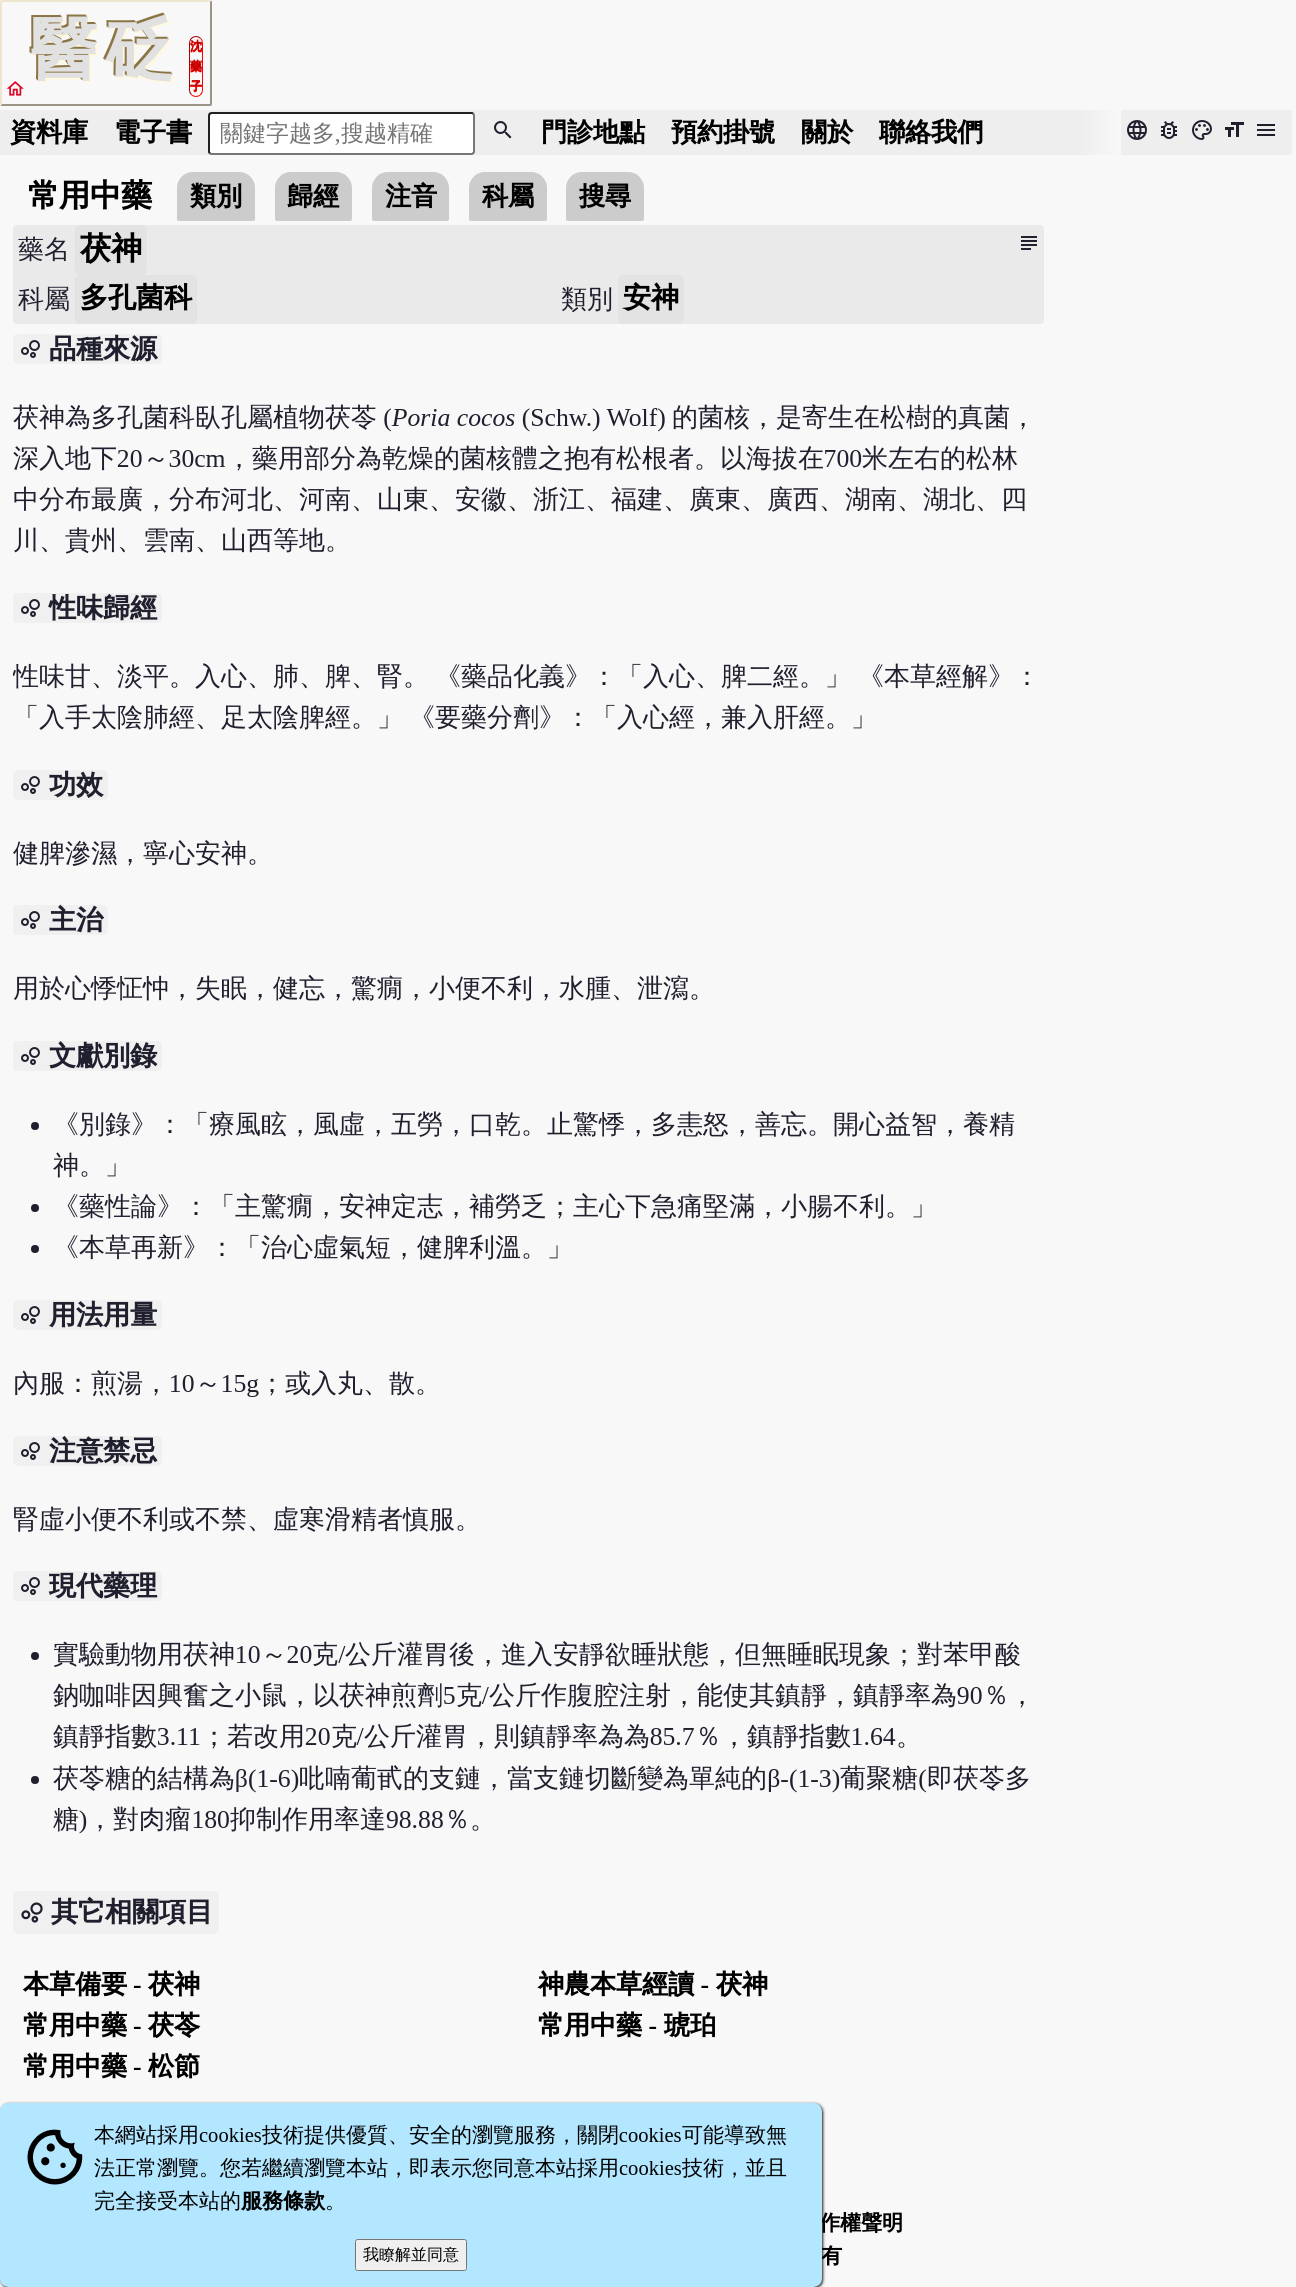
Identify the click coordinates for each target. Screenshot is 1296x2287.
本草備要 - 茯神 (111, 1984)
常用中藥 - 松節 (111, 2066)
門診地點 (593, 132)
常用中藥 (90, 196)
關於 (827, 132)
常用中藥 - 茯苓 (111, 2025)
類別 (216, 196)
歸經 (313, 196)
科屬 (508, 196)
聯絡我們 (931, 132)
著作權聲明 (850, 2223)
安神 (651, 297)
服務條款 (283, 2201)
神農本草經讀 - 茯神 (652, 1984)
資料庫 (49, 132)
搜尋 (605, 196)
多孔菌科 (136, 297)
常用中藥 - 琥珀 (626, 2025)
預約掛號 (723, 132)
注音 (411, 196)
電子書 (153, 132)
